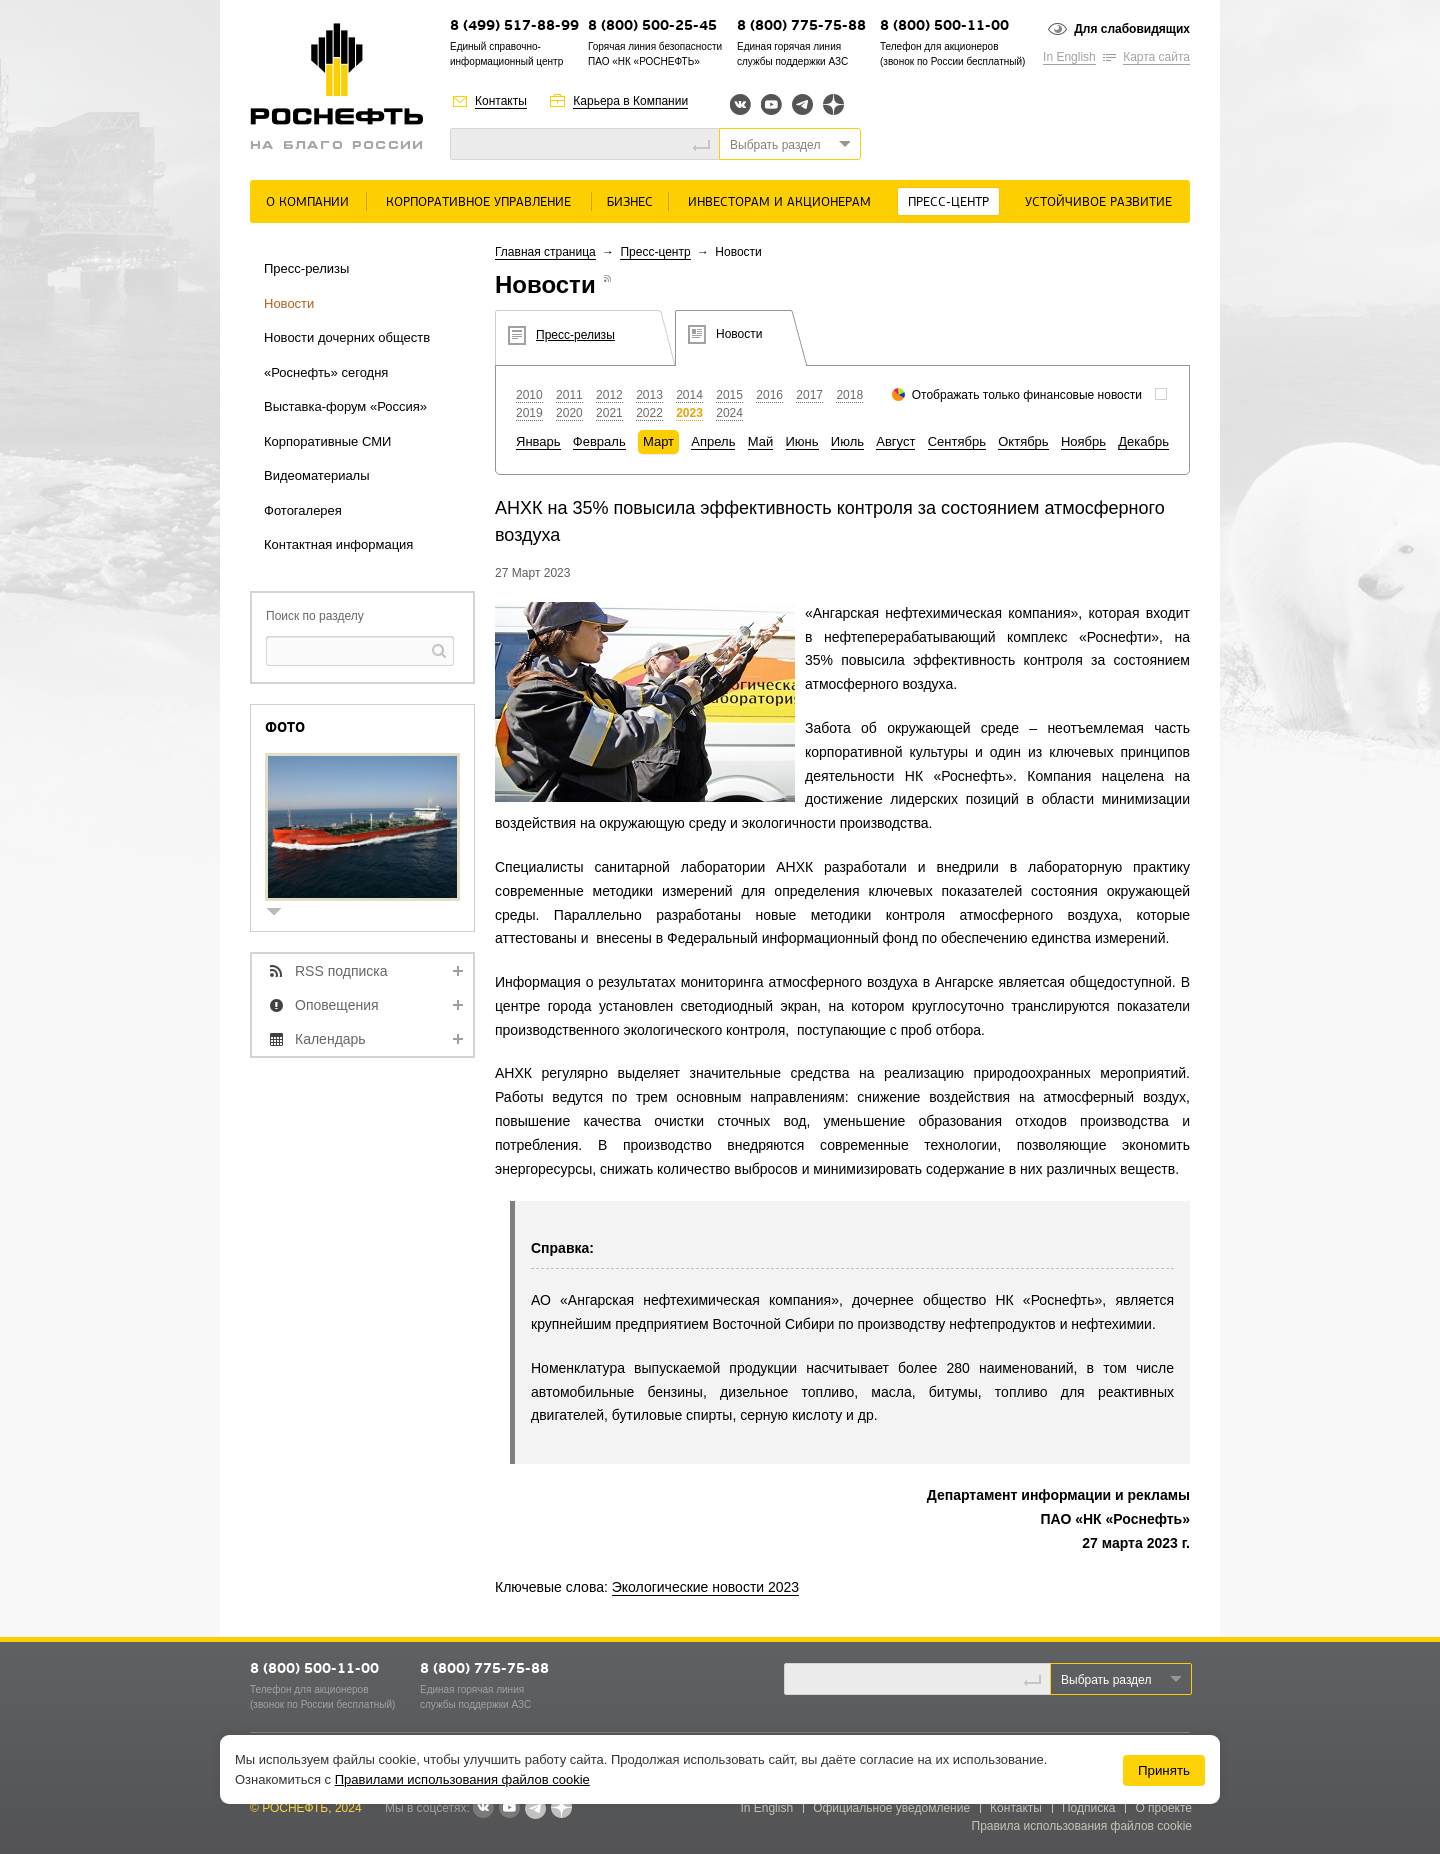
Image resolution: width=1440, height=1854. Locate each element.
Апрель (713, 441)
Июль (847, 441)
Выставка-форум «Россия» (345, 406)
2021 (609, 413)
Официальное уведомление (891, 1808)
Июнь (802, 441)
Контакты (501, 101)
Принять (1164, 1770)
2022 (649, 413)
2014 (689, 395)
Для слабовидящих (1132, 29)
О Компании (307, 202)
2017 (809, 395)
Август (895, 441)
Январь (538, 441)
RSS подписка (341, 971)
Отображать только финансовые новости (1027, 395)
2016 (769, 395)
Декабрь (1143, 441)
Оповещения (337, 1005)
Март (658, 441)
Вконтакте (740, 104)
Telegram (802, 104)
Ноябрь (1083, 441)
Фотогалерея (303, 510)
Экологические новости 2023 (705, 1587)
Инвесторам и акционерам (779, 202)
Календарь (330, 1039)
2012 (609, 395)
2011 (569, 395)
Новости (289, 303)
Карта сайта (1156, 57)
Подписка (1088, 1808)
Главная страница (545, 252)
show (282, 913)
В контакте (483, 1809)
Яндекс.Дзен (833, 104)
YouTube (771, 104)
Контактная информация (338, 544)
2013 (649, 395)
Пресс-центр (948, 202)
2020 (569, 413)
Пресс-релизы (306, 268)
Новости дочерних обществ (347, 337)
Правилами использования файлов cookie (462, 1779)
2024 (729, 413)
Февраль (599, 441)
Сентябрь (957, 441)
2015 (729, 395)
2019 (529, 413)
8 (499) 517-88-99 (514, 26)
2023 (689, 413)
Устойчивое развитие (1098, 202)
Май (760, 441)
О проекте (1163, 1808)
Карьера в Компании (630, 101)
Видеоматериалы (317, 475)
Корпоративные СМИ (327, 441)
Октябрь (1023, 441)
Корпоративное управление (478, 202)
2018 (849, 395)
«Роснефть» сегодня (326, 372)
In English (1069, 57)
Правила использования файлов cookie (1082, 1826)
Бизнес (630, 202)
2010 (529, 395)
